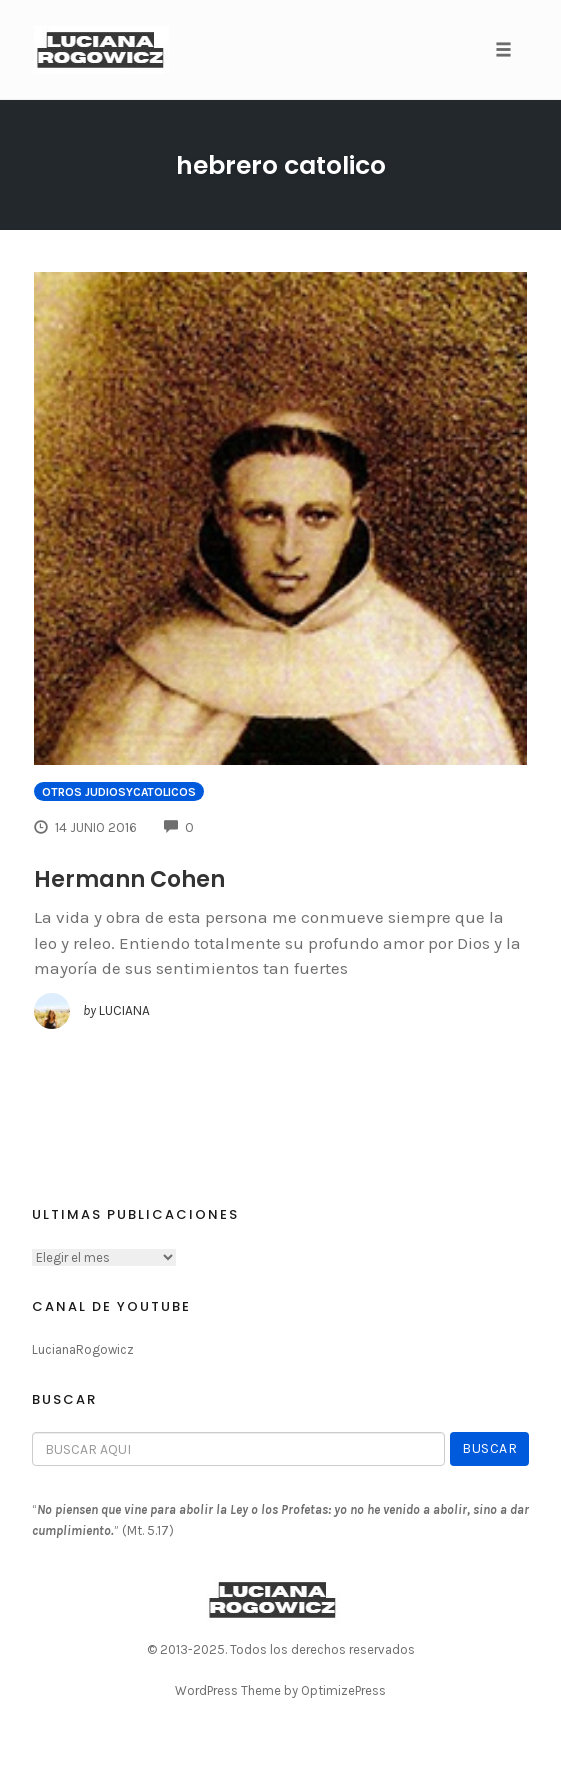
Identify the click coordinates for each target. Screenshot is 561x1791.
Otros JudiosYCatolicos (119, 792)
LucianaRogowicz (83, 1349)
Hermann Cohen (129, 879)
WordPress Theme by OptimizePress (280, 1690)
